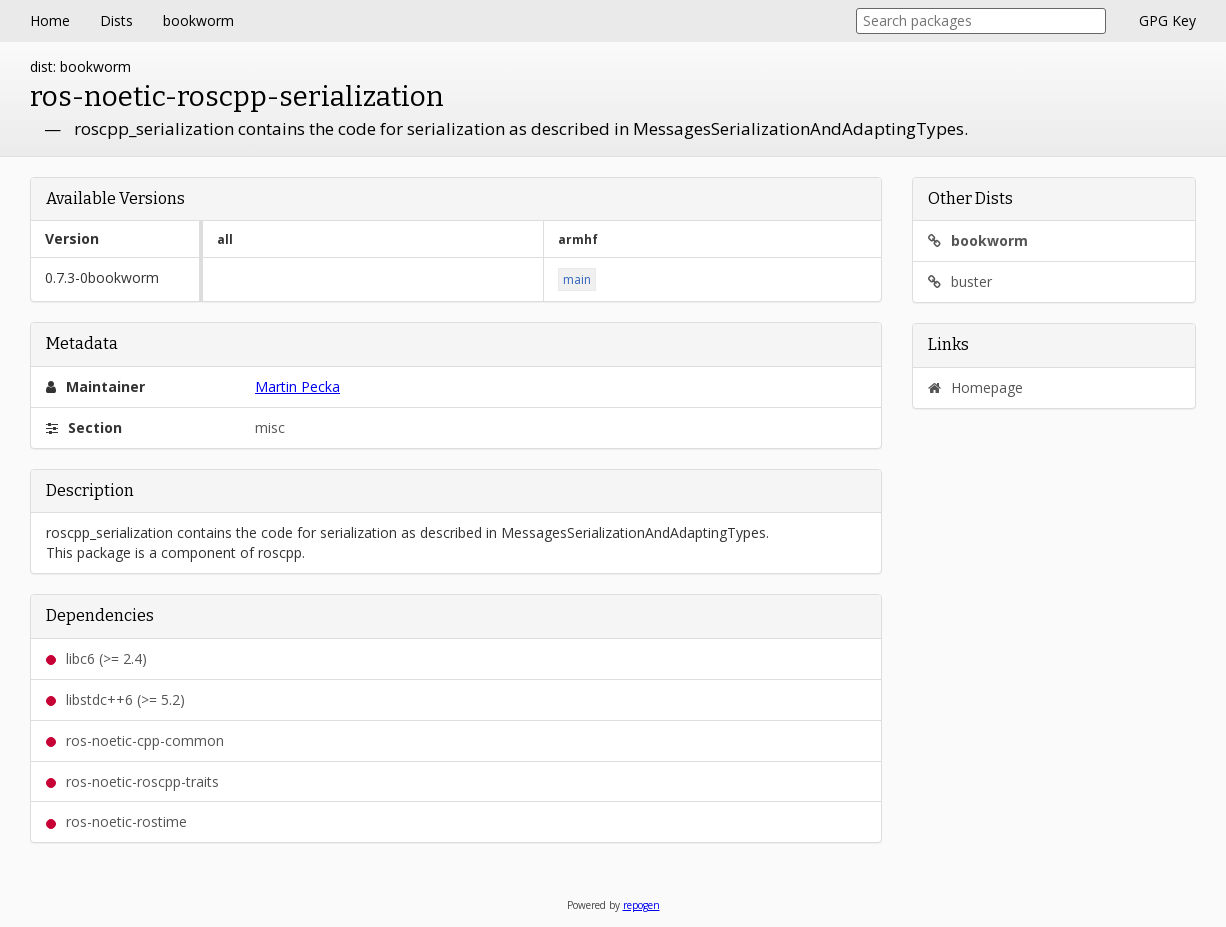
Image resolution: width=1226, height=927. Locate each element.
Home (50, 20)
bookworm (198, 20)
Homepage (975, 387)
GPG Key (1167, 20)
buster (960, 281)
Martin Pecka (297, 386)
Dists (116, 20)
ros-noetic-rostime (116, 821)
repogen (641, 905)
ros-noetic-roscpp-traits (132, 781)
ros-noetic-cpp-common (135, 740)
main (577, 279)
